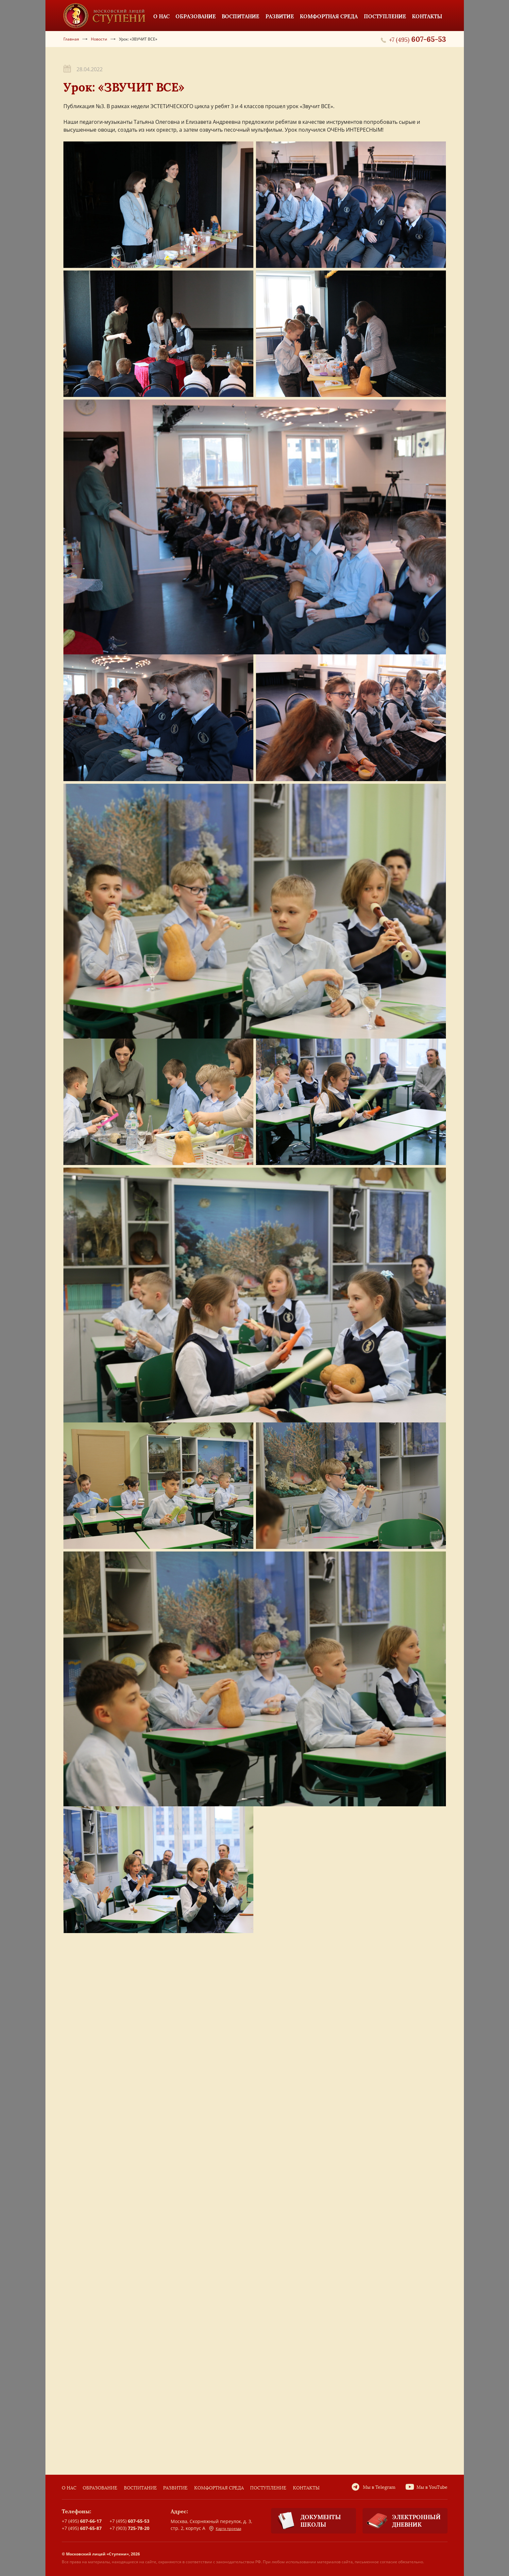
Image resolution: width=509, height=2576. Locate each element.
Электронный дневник (402, 2520)
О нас (69, 2488)
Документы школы (306, 2521)
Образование (100, 2488)
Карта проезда (225, 2528)
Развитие (175, 2488)
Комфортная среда (219, 2488)
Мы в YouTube (432, 2487)
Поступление (268, 2488)
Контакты (306, 2488)
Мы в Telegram (379, 2487)
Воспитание (140, 2488)
